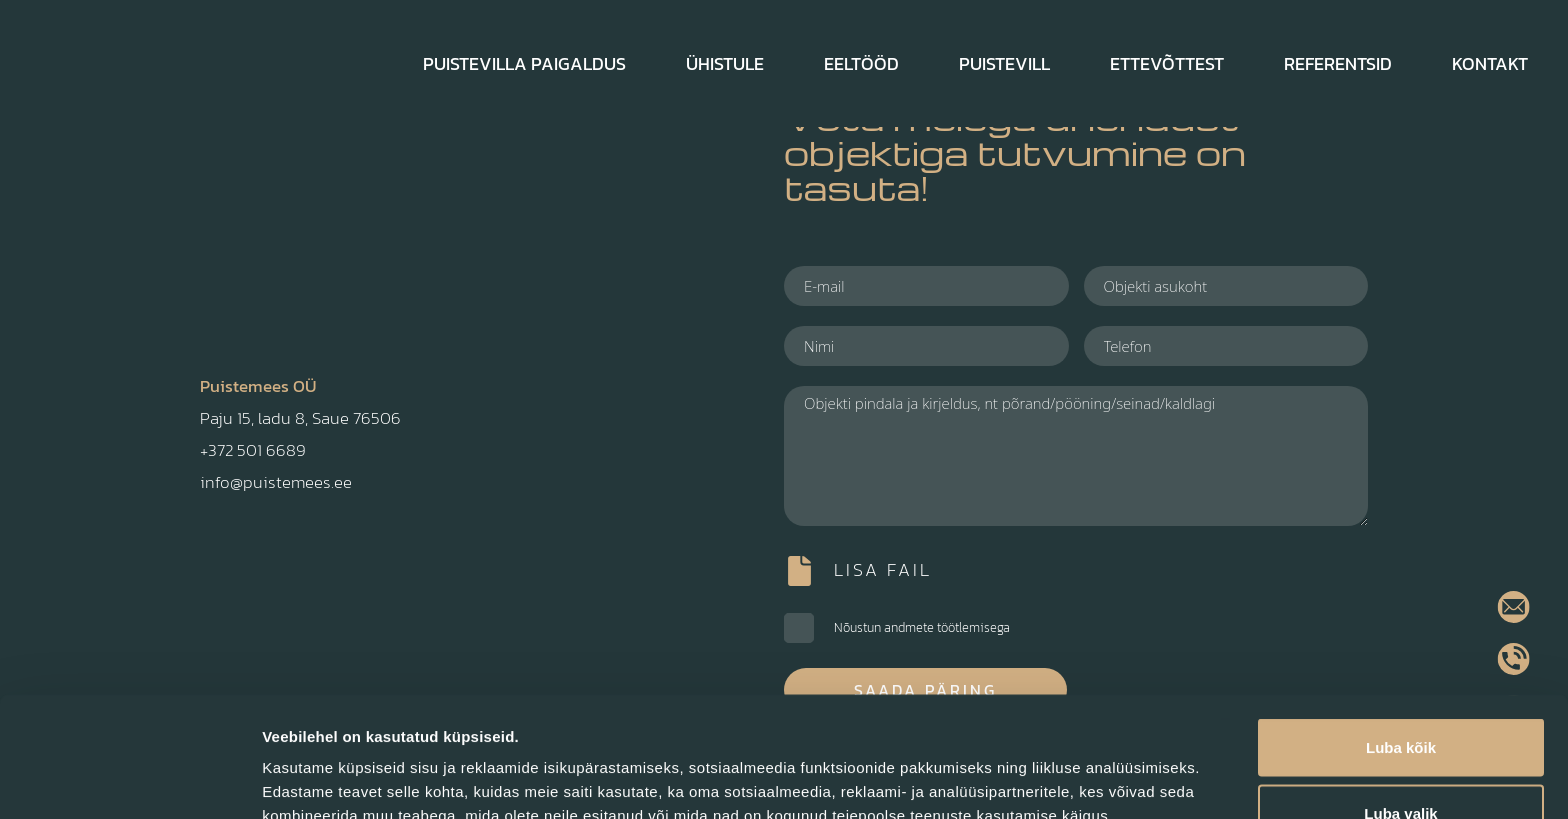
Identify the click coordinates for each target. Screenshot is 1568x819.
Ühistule (725, 63)
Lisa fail (883, 569)
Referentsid (1338, 63)
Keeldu (1401, 765)
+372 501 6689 (253, 450)
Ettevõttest (1167, 63)
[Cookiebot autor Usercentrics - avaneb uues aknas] (129, 780)
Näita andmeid (1033, 767)
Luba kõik (1401, 634)
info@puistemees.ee (276, 482)
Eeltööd (861, 63)
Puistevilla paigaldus (524, 63)
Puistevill (1004, 63)
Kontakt (1490, 63)
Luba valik (1400, 700)
